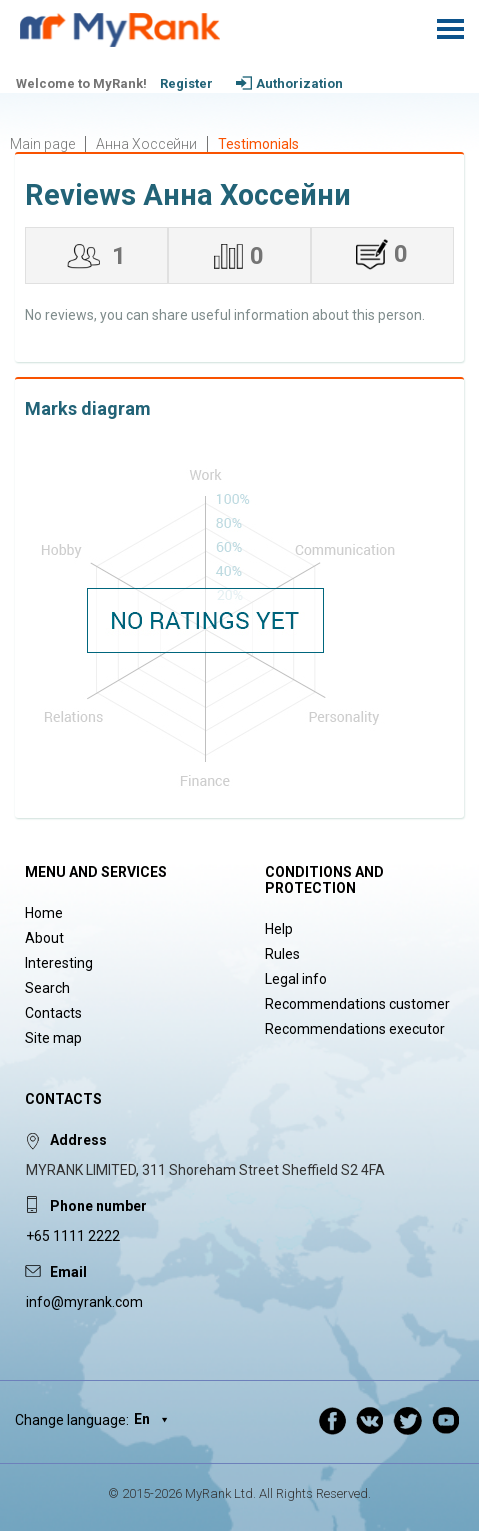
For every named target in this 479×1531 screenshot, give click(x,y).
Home (44, 913)
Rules (282, 954)
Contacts (53, 1013)
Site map (53, 1038)
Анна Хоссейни (146, 144)
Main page (42, 144)
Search (47, 988)
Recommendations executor (355, 1029)
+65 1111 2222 (73, 1236)
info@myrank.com (84, 1302)
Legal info (296, 979)
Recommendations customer (357, 1004)
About (44, 938)
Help (279, 929)
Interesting (59, 963)
